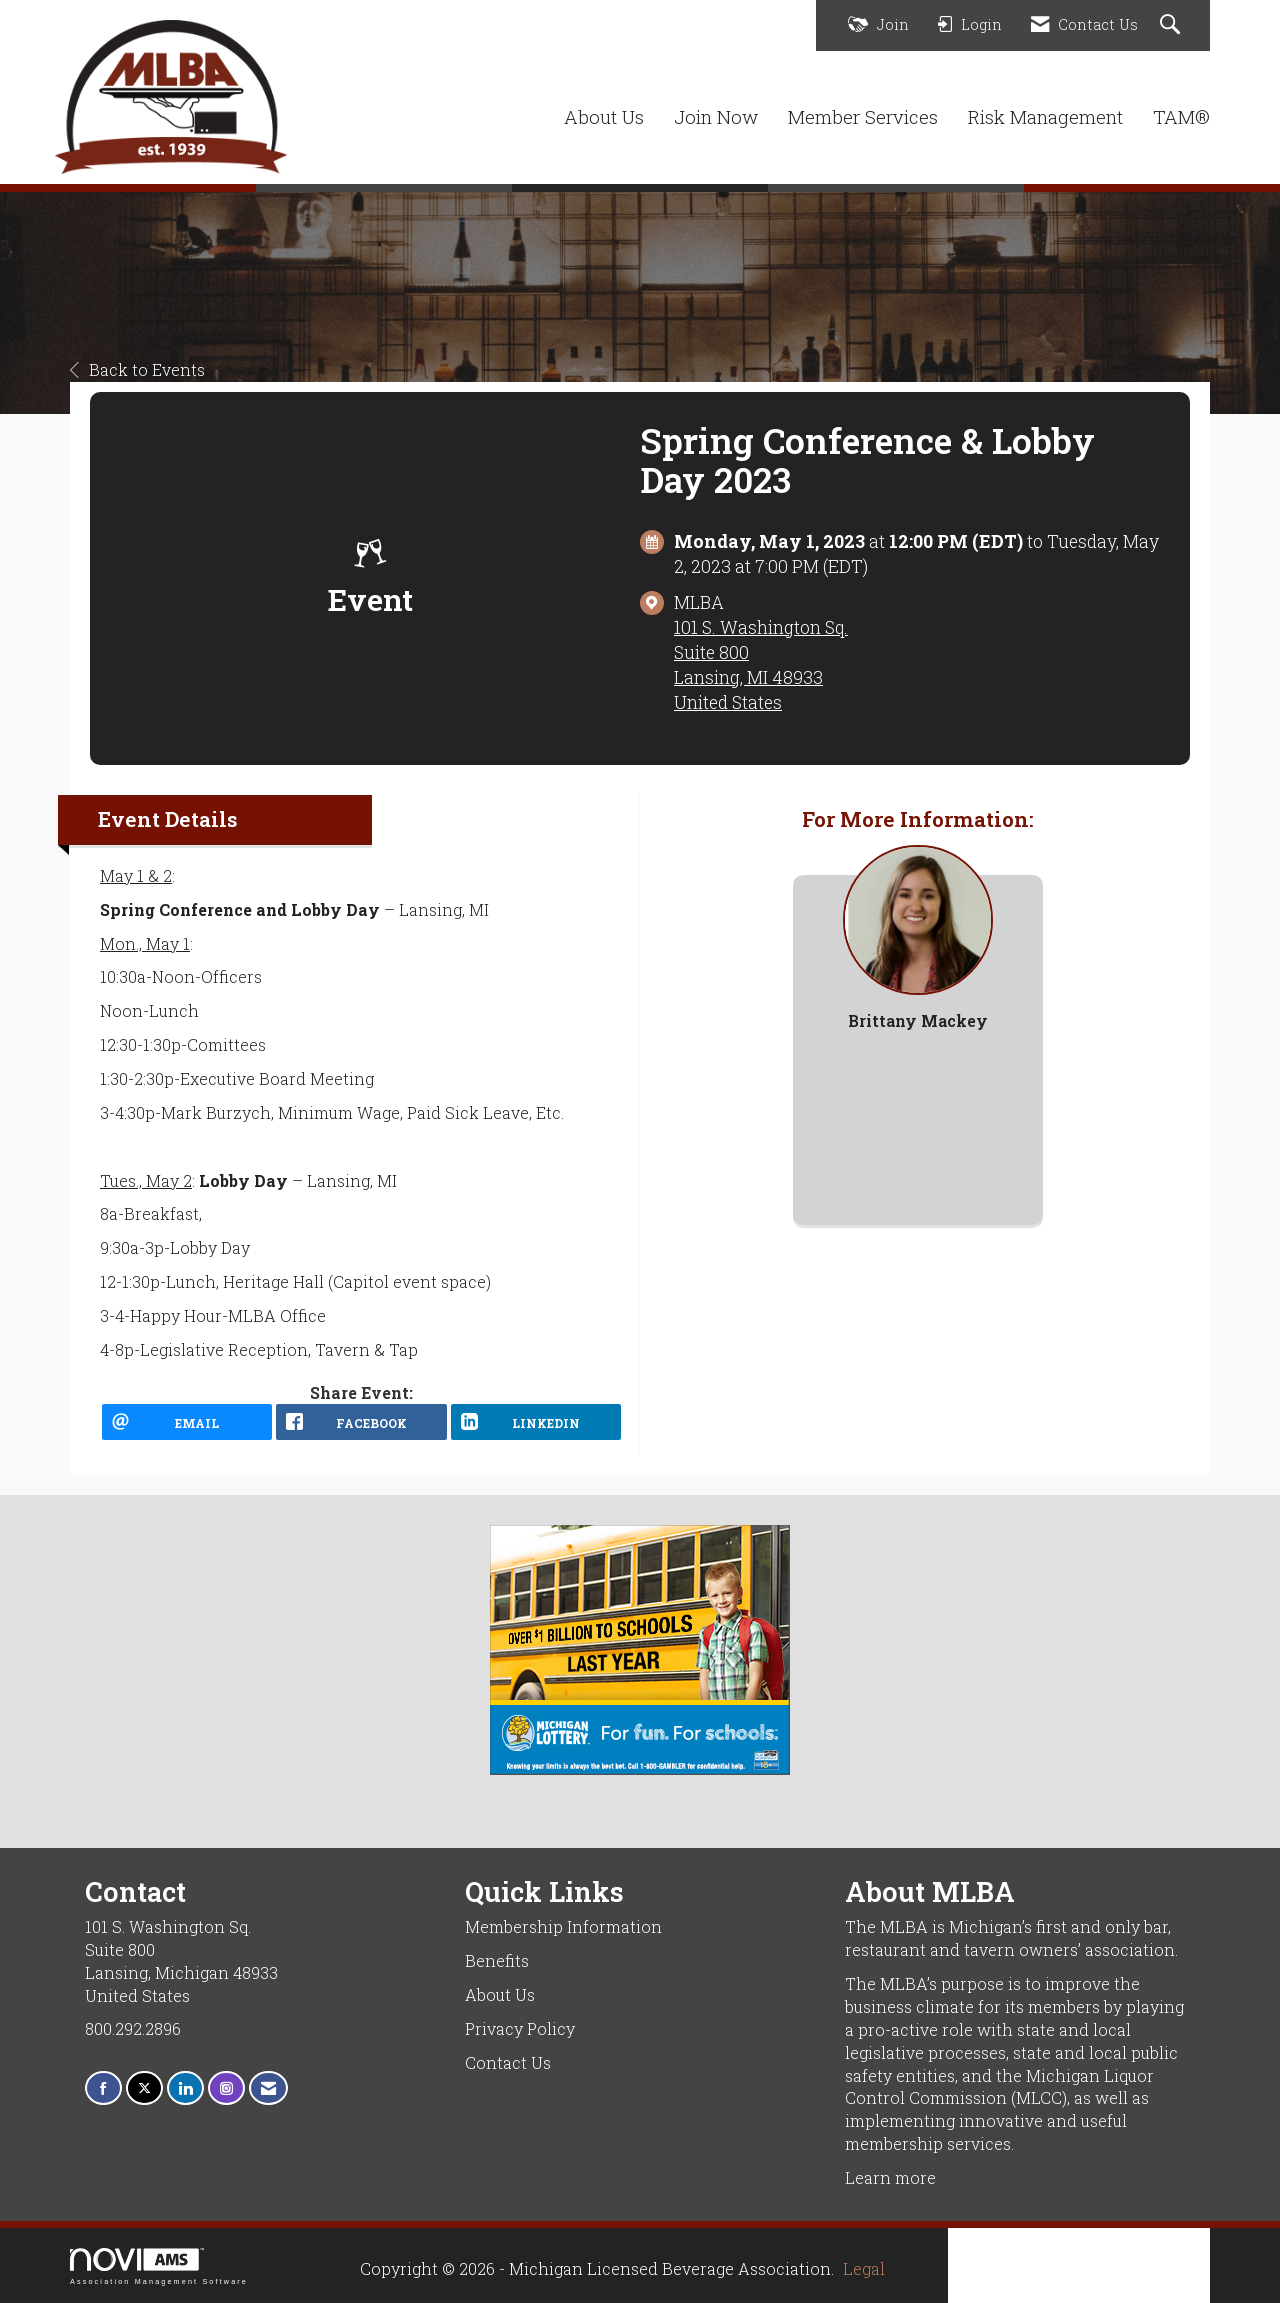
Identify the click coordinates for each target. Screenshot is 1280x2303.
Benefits (497, 1960)
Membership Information (563, 1926)
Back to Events (137, 369)
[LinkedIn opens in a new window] (536, 1422)
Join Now (716, 116)
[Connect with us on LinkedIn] (185, 2088)
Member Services (863, 116)
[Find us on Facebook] (103, 2088)
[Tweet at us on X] (144, 2088)
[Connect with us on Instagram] (226, 2088)
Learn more (890, 2177)
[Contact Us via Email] (268, 2088)
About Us (604, 116)
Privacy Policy (520, 2028)
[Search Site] (1172, 25)
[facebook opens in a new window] (361, 1422)
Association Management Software (159, 2266)
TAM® (1181, 116)
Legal (864, 2268)
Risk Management (1045, 116)
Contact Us (508, 2062)
